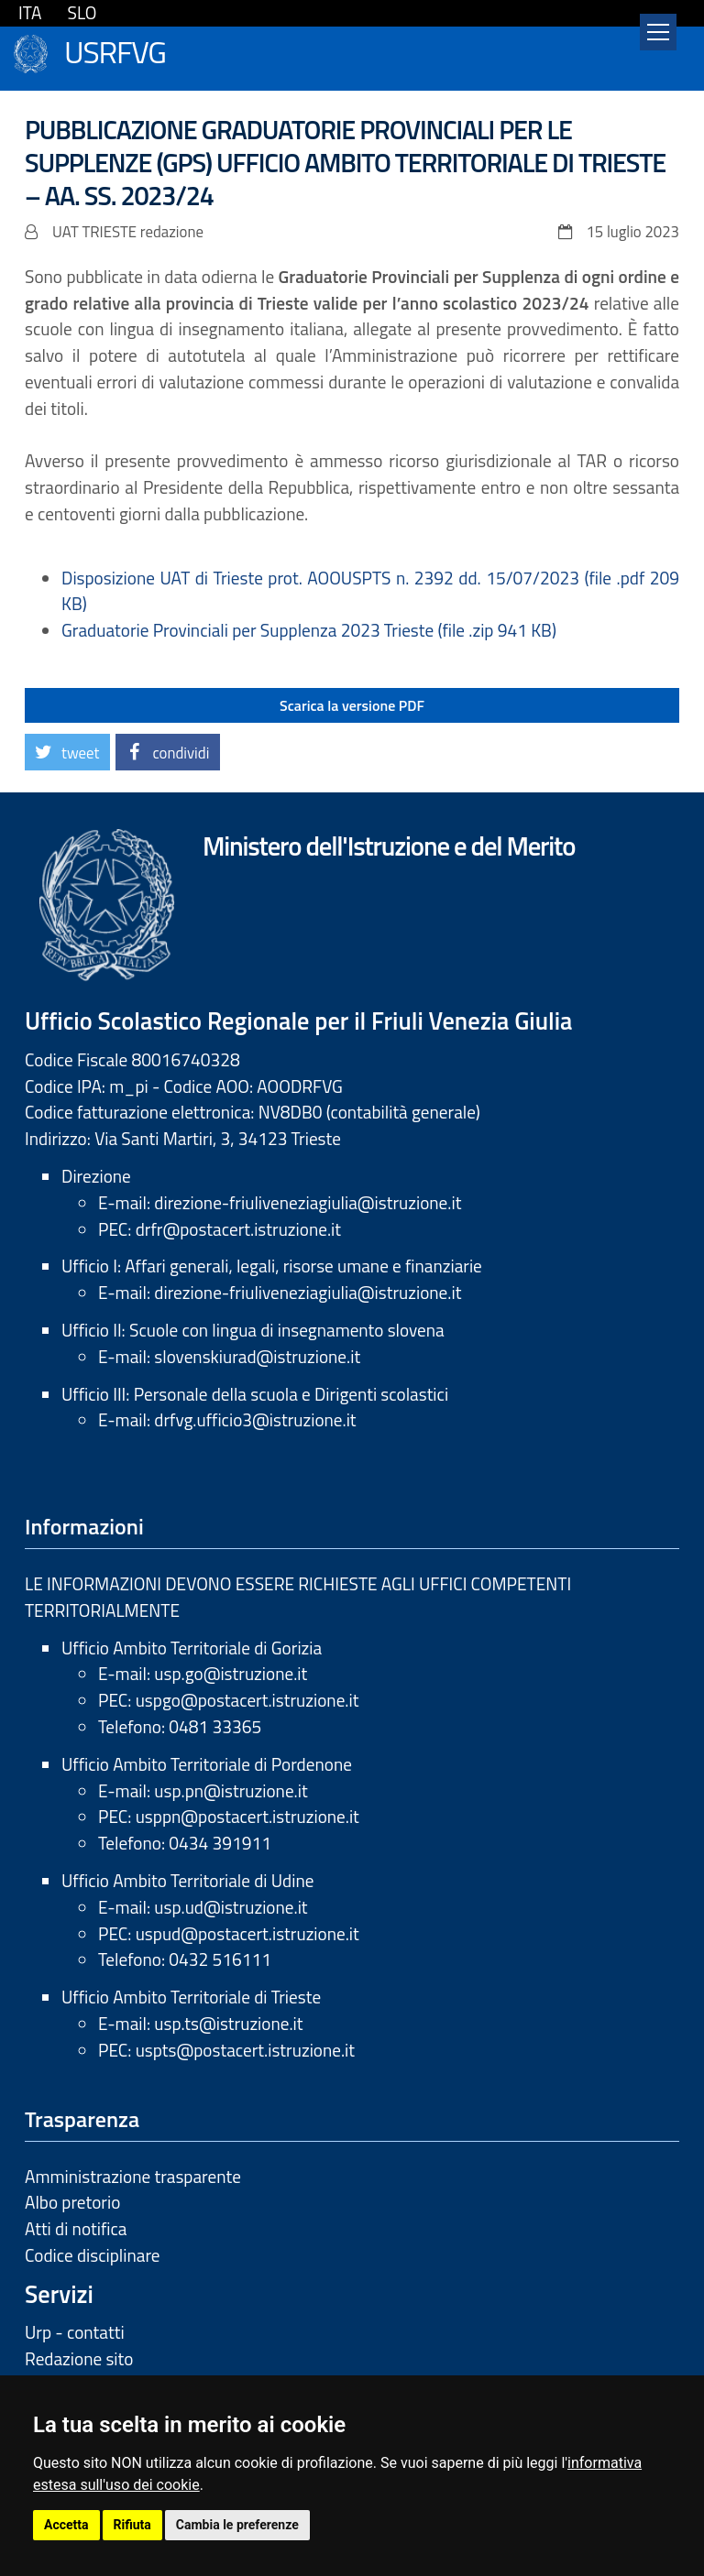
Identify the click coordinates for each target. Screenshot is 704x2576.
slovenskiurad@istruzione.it (257, 1356)
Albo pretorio (72, 2202)
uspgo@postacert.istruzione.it (247, 1699)
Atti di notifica (75, 2228)
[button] (67, 752)
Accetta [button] (66, 2524)
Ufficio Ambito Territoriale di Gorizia (191, 1647)
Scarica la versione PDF (352, 705)
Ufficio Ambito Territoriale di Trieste (191, 1996)
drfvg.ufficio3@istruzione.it (255, 1419)
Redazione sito (79, 2358)
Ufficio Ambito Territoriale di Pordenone (206, 1764)
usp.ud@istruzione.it (230, 1907)
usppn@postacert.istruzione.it (247, 1816)
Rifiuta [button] (132, 2524)
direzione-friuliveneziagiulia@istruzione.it (307, 1202)
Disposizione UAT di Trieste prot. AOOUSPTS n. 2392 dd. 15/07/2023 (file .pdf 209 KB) (370, 590)
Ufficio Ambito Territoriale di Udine (187, 1880)
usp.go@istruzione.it (230, 1673)
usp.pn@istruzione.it (230, 1790)
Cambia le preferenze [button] (237, 2524)
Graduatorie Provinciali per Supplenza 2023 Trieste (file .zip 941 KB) (308, 630)
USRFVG (115, 49)
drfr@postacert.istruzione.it (238, 1229)
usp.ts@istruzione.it (228, 2023)
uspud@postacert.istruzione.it (247, 1933)
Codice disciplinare (92, 2255)
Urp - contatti (75, 2332)
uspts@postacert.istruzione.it (245, 2049)
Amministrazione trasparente (133, 2176)
